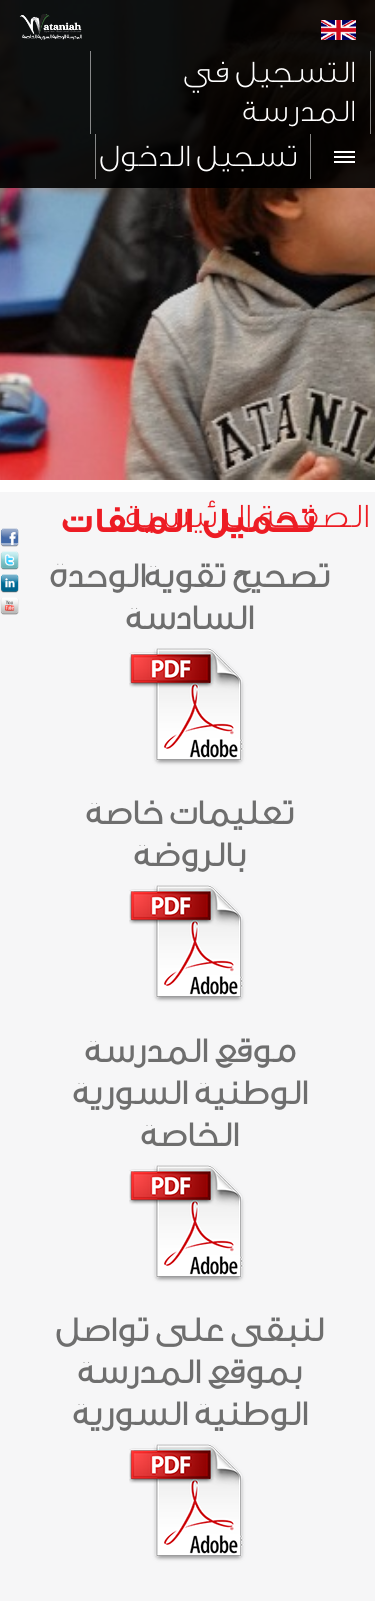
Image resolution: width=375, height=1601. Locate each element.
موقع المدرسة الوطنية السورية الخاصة (189, 1094)
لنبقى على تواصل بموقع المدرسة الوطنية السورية (188, 1373)
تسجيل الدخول (197, 156)
